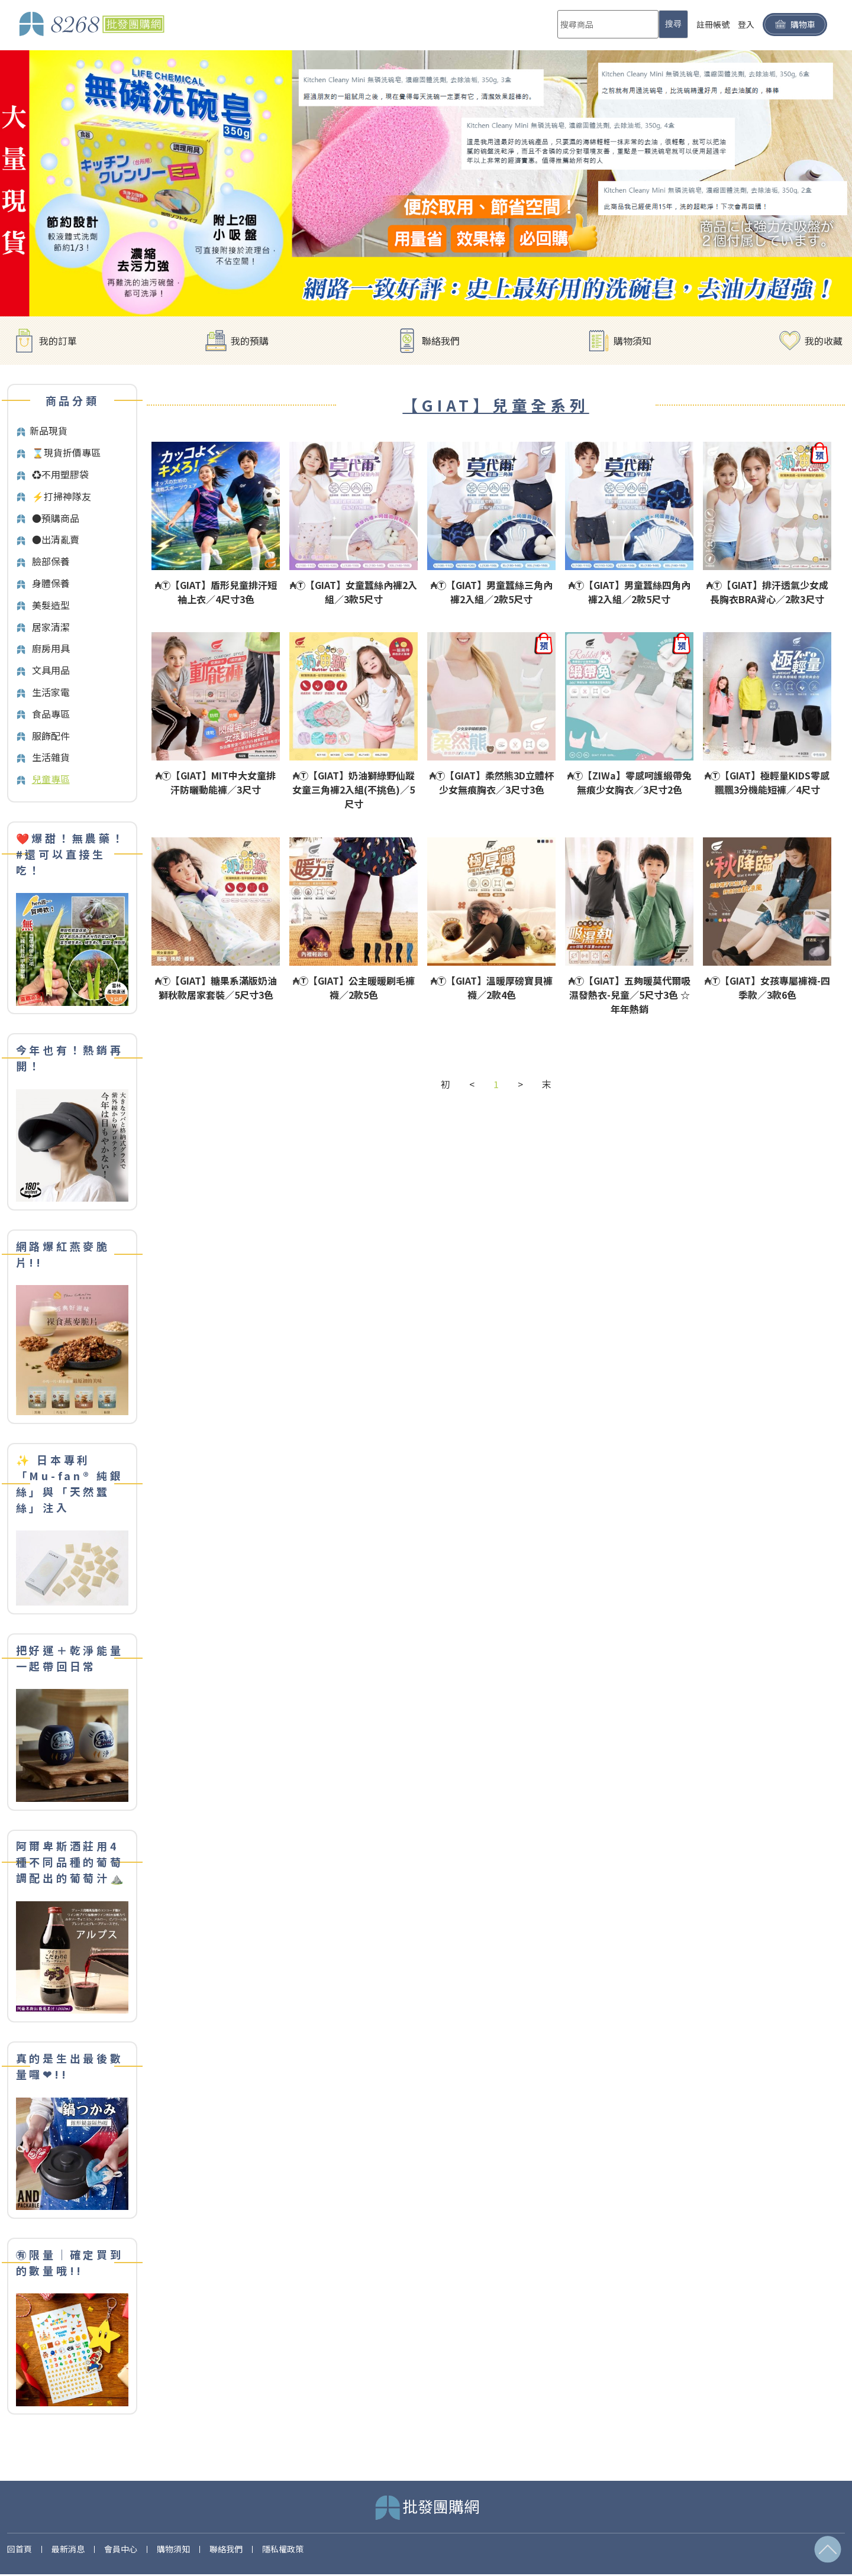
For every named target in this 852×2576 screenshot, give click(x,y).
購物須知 (632, 341)
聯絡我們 (441, 341)
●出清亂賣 (55, 539)
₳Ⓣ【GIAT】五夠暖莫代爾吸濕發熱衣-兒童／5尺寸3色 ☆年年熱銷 (629, 994)
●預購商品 (55, 518)
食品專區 (51, 714)
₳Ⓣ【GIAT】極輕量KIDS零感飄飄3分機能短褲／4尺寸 (767, 782)
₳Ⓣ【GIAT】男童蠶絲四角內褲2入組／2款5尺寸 (629, 592)
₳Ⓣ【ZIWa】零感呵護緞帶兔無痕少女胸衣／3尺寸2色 (629, 782)
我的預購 (250, 341)
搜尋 (673, 23)
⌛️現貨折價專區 (66, 452)
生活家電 (51, 692)
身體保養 (51, 583)
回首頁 (19, 2549)
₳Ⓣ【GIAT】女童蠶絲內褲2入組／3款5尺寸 (353, 592)
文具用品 (51, 670)
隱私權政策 (283, 2549)
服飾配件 (51, 736)
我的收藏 (824, 341)
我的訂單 (58, 341)
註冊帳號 (713, 24)
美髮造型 (51, 605)
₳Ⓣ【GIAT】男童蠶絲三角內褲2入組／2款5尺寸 (492, 592)
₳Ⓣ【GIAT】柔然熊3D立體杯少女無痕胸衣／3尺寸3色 (492, 782)
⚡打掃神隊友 (61, 496)
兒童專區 (51, 779)
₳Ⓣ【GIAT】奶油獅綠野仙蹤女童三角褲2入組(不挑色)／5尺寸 (353, 789)
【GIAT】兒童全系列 (495, 405)
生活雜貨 (51, 757)
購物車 (794, 24)
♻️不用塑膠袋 (60, 474)
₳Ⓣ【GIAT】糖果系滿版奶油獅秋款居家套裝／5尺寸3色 (216, 987)
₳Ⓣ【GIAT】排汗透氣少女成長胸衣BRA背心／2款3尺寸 (767, 592)
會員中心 (120, 2549)
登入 (746, 24)
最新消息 (68, 2549)
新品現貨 (48, 430)
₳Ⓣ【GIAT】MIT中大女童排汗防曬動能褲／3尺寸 (216, 782)
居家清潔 (51, 627)
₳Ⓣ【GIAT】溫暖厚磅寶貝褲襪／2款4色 (492, 987)
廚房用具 (51, 648)
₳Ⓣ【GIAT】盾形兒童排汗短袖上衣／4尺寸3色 (216, 592)
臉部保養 (51, 561)
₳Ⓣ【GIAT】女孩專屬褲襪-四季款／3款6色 (767, 987)
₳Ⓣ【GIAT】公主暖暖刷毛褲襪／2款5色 (354, 987)
